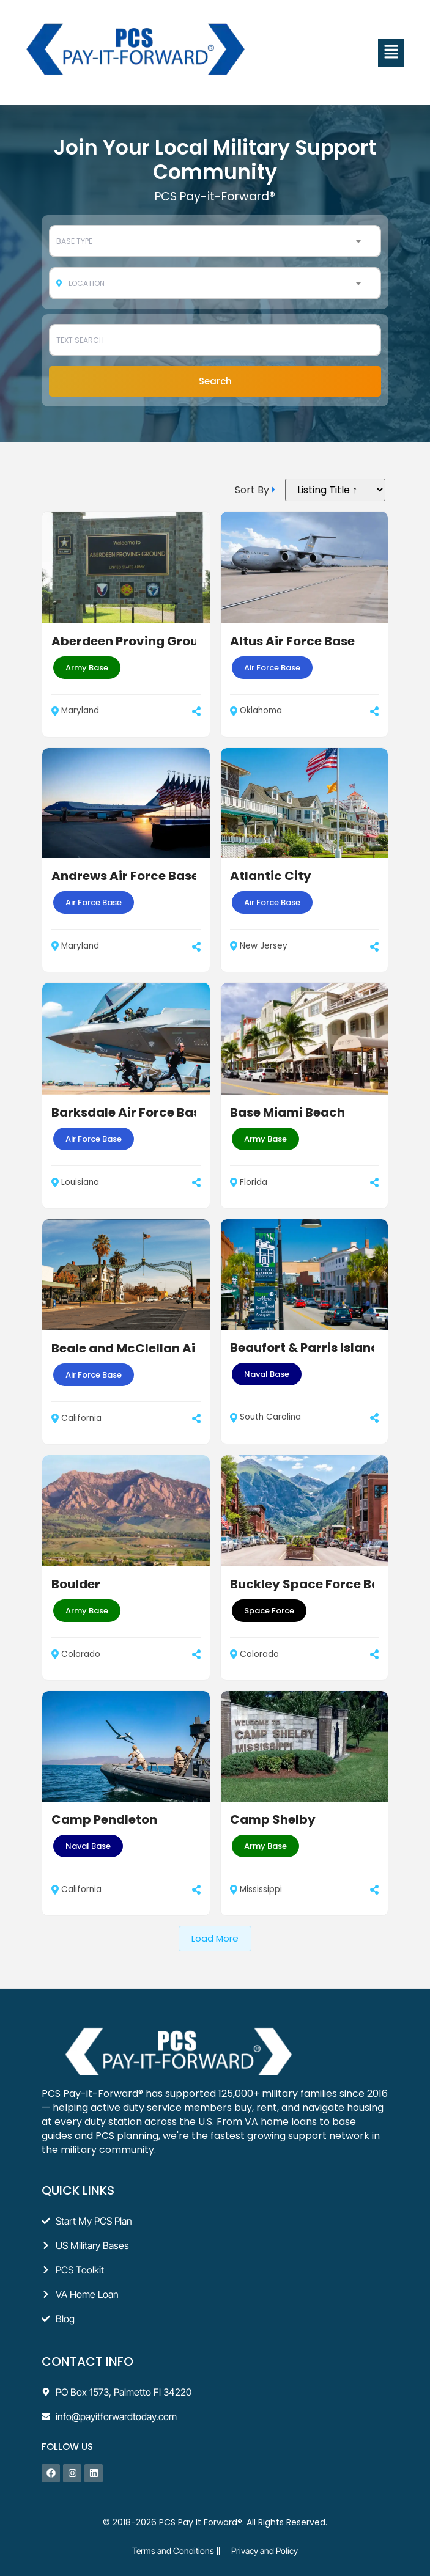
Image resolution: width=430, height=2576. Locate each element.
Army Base (86, 667)
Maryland (75, 710)
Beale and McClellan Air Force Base (161, 1348)
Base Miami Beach (287, 1112)
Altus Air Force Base (292, 641)
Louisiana (75, 1182)
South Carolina (265, 1417)
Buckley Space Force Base (312, 1584)
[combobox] (215, 241)
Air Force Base (272, 667)
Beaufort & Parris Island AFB (318, 1347)
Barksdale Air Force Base (129, 1112)
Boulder (75, 1584)
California (76, 1418)
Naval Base (266, 1374)
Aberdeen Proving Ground (133, 641)
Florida (248, 1182)
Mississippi (256, 1889)
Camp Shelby (273, 1819)
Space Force (269, 1610)
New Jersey (258, 946)
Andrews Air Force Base (125, 875)
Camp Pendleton (104, 1819)
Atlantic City (270, 875)
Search (215, 381)
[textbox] (215, 241)
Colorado (75, 1654)
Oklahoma (256, 710)
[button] (391, 53)
